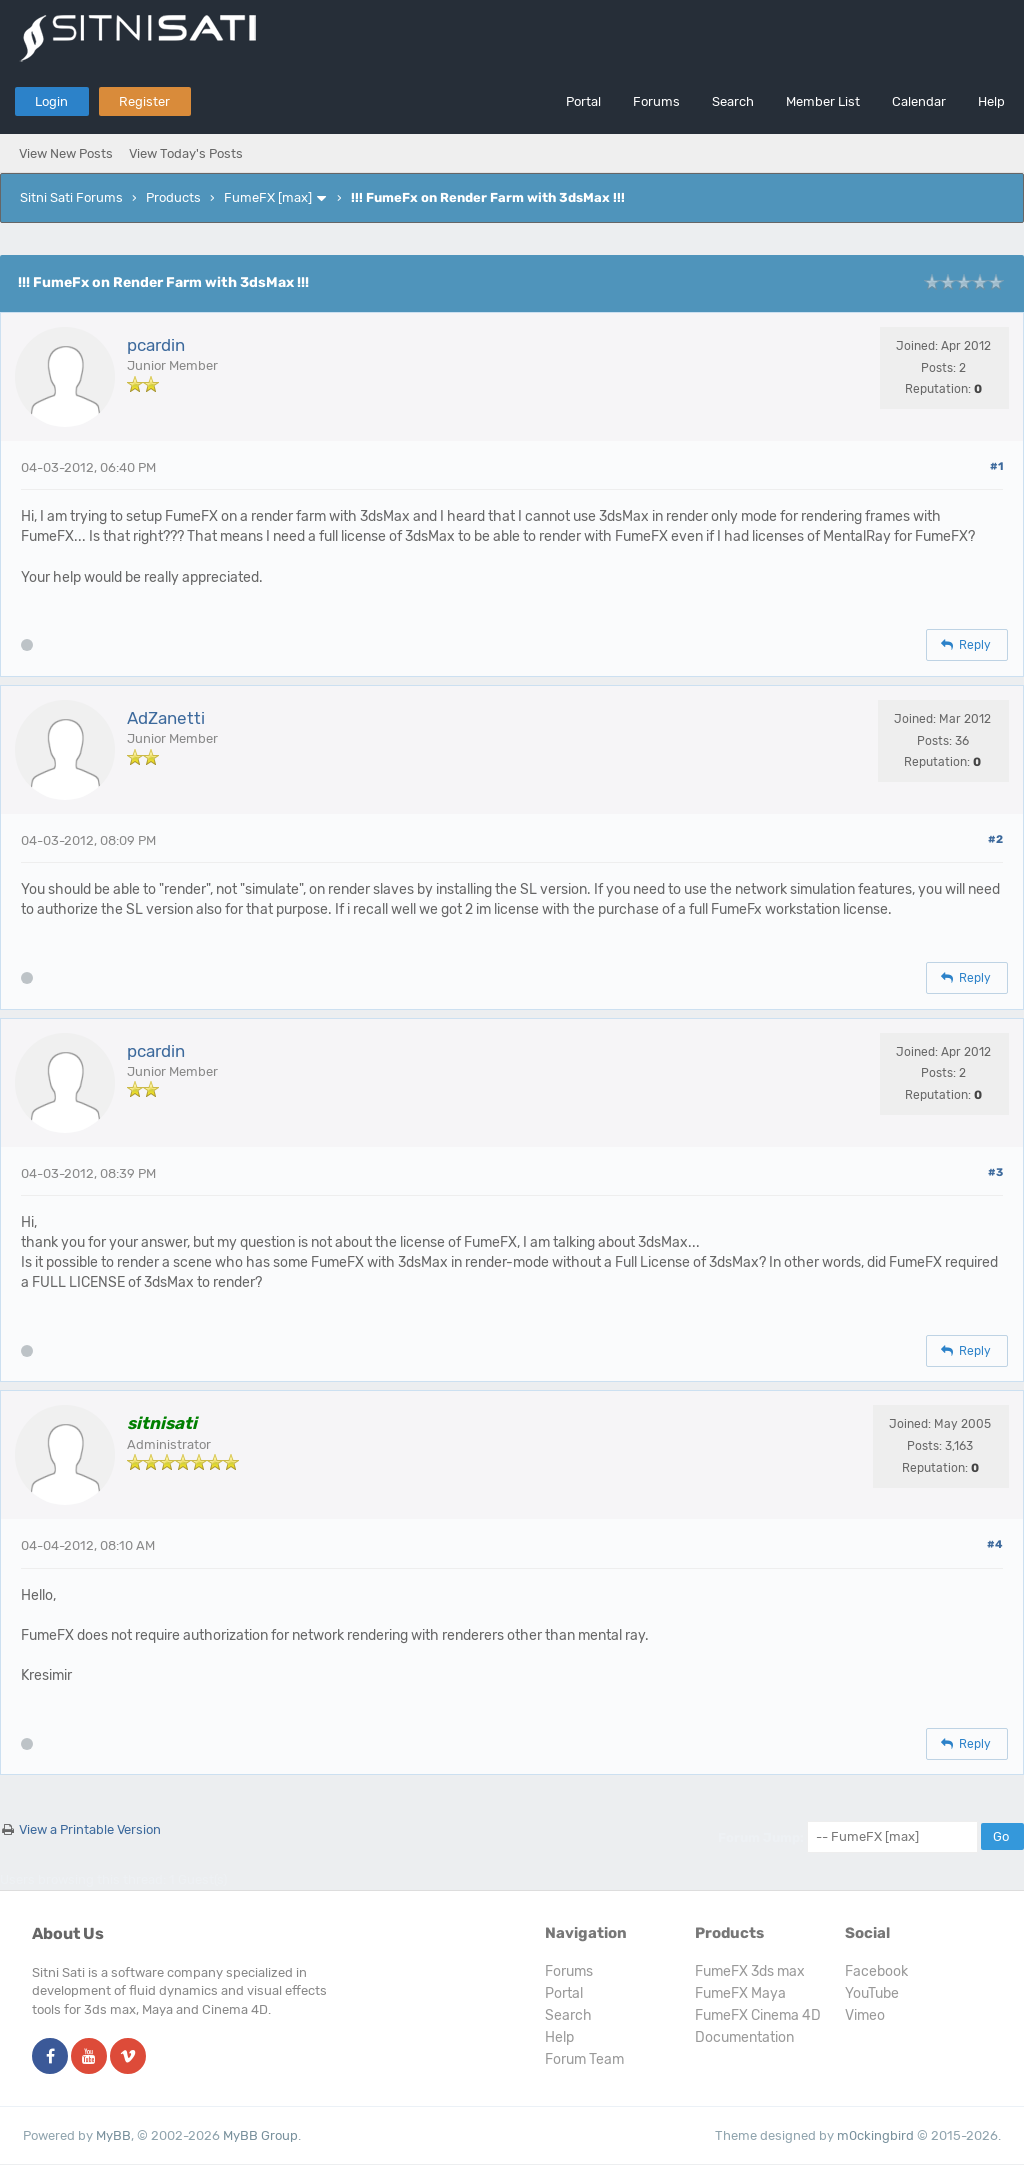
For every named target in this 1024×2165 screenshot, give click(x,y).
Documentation (744, 2037)
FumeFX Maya (740, 1993)
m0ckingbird (875, 2135)
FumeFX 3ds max (750, 1971)
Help (991, 101)
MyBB (113, 2135)
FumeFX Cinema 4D (758, 2015)
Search (733, 101)
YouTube (872, 1993)
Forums (656, 101)
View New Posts (66, 153)
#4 (995, 1544)
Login (51, 101)
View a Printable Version (90, 1829)
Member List (823, 101)
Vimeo (865, 2015)
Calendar (919, 101)
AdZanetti (166, 718)
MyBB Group (260, 2135)
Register (144, 101)
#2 (995, 839)
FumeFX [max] (268, 197)
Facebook (876, 1971)
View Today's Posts (186, 153)
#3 (995, 1172)
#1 (996, 466)
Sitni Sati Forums (71, 197)
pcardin (156, 345)
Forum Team (584, 2059)
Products (173, 197)
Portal (583, 101)
